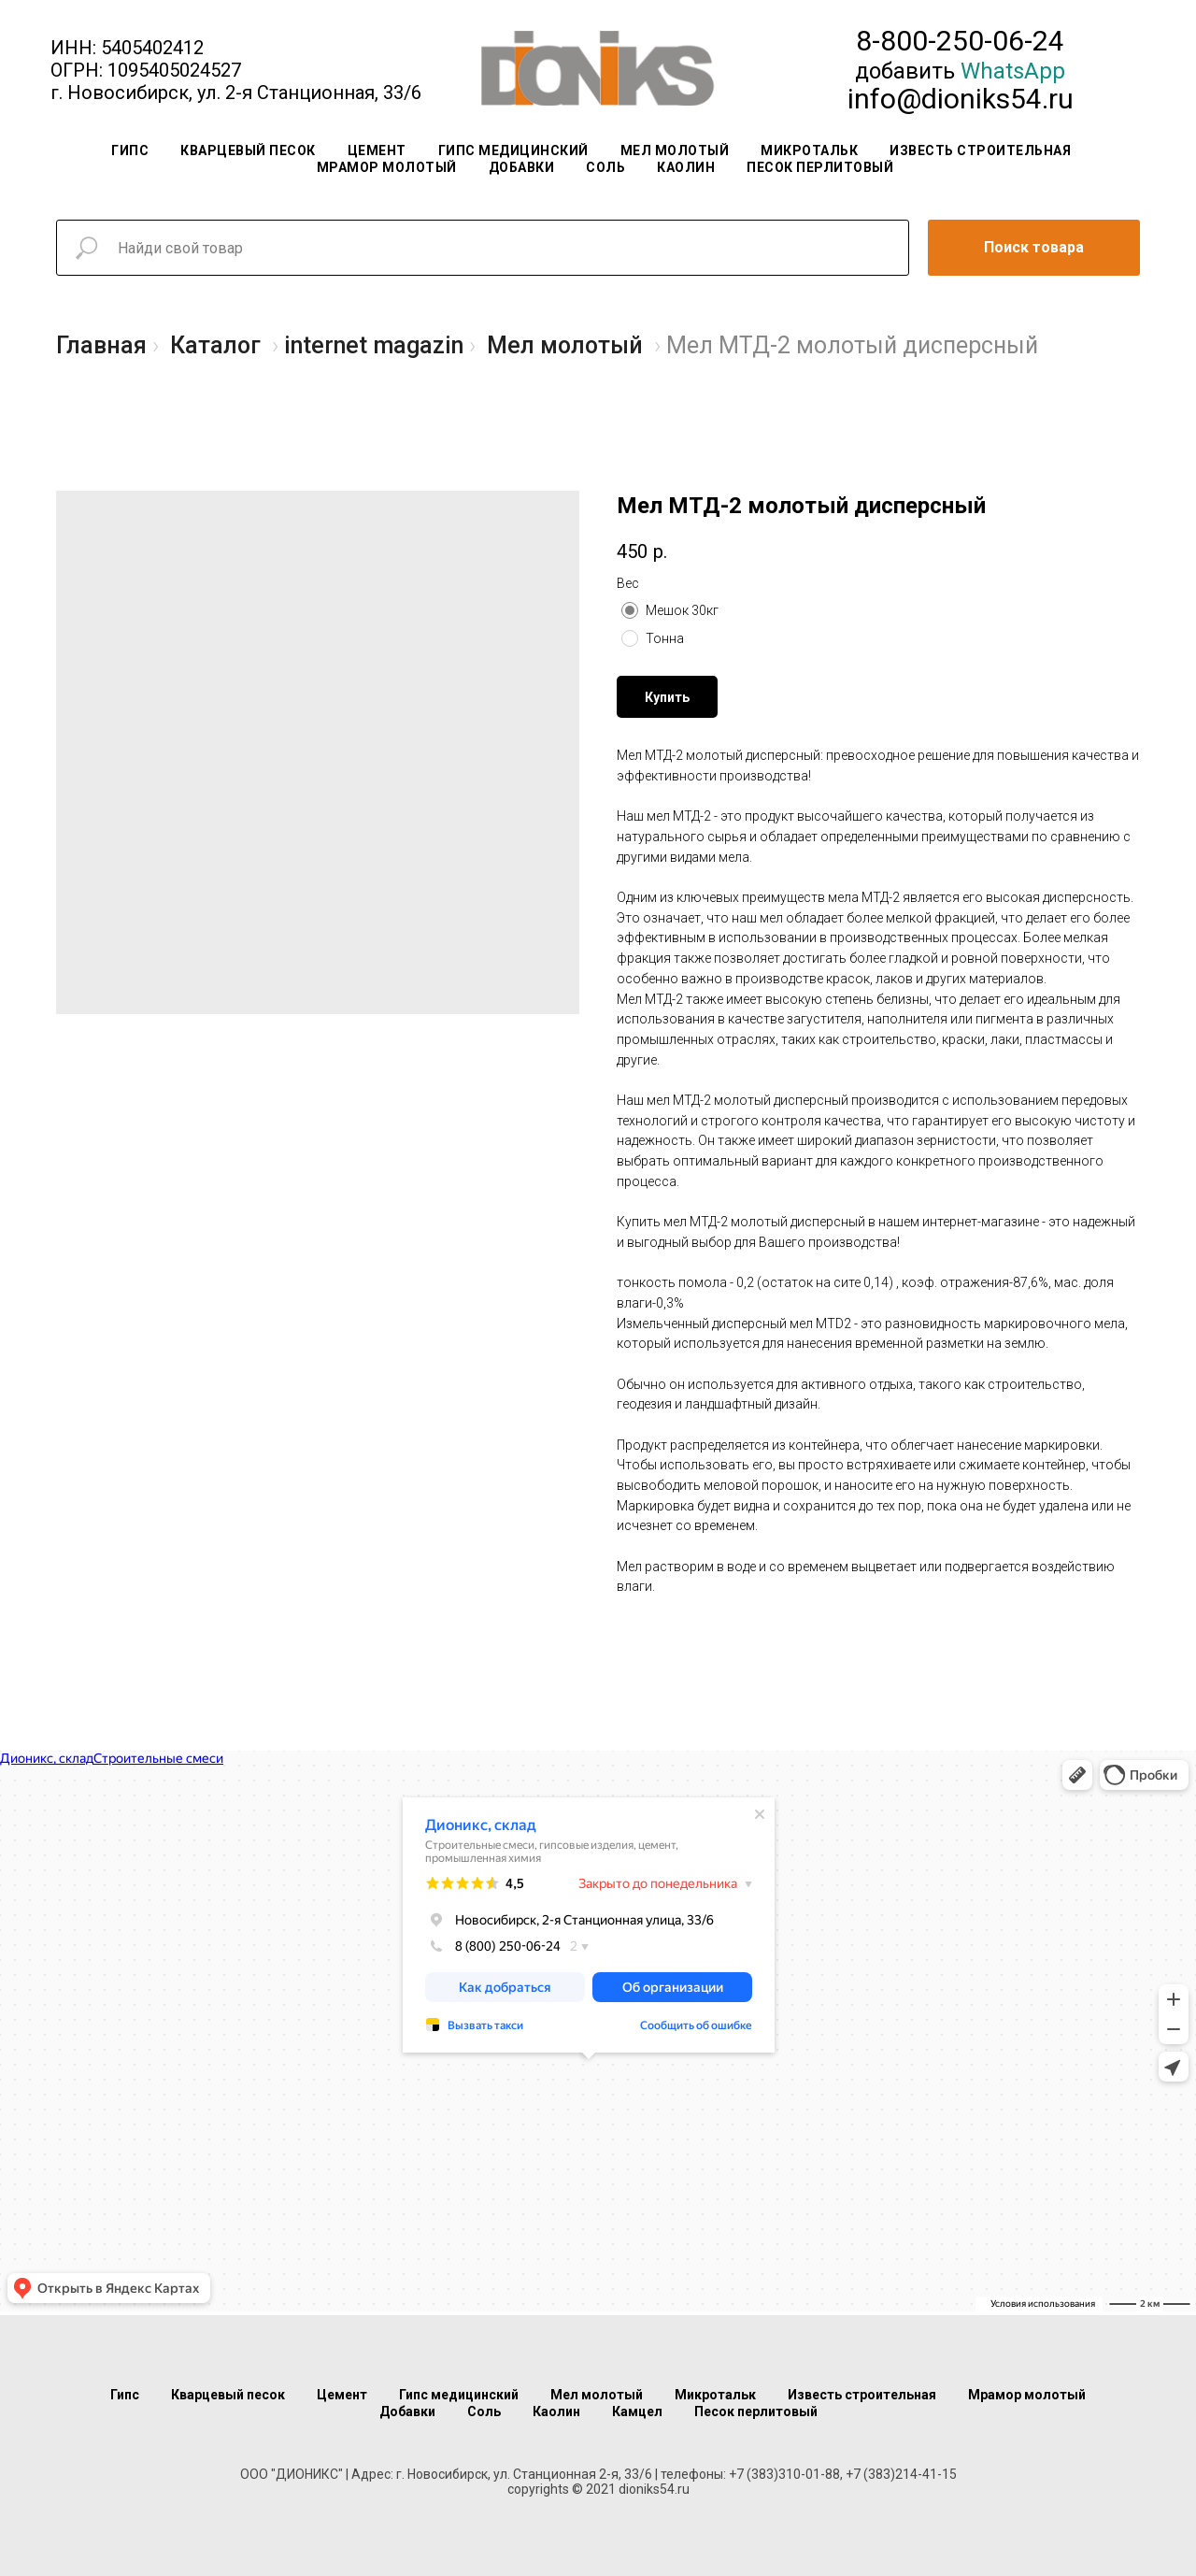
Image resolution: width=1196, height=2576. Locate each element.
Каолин (686, 167)
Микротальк (809, 150)
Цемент (377, 150)
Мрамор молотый (387, 167)
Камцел (637, 2411)
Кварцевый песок (248, 150)
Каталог (215, 345)
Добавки (522, 167)
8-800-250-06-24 (960, 40)
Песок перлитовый (820, 167)
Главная (101, 345)
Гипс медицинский (513, 150)
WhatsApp (1013, 71)
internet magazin (373, 345)
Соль (605, 167)
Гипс (130, 150)
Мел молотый (675, 150)
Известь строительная (980, 150)
